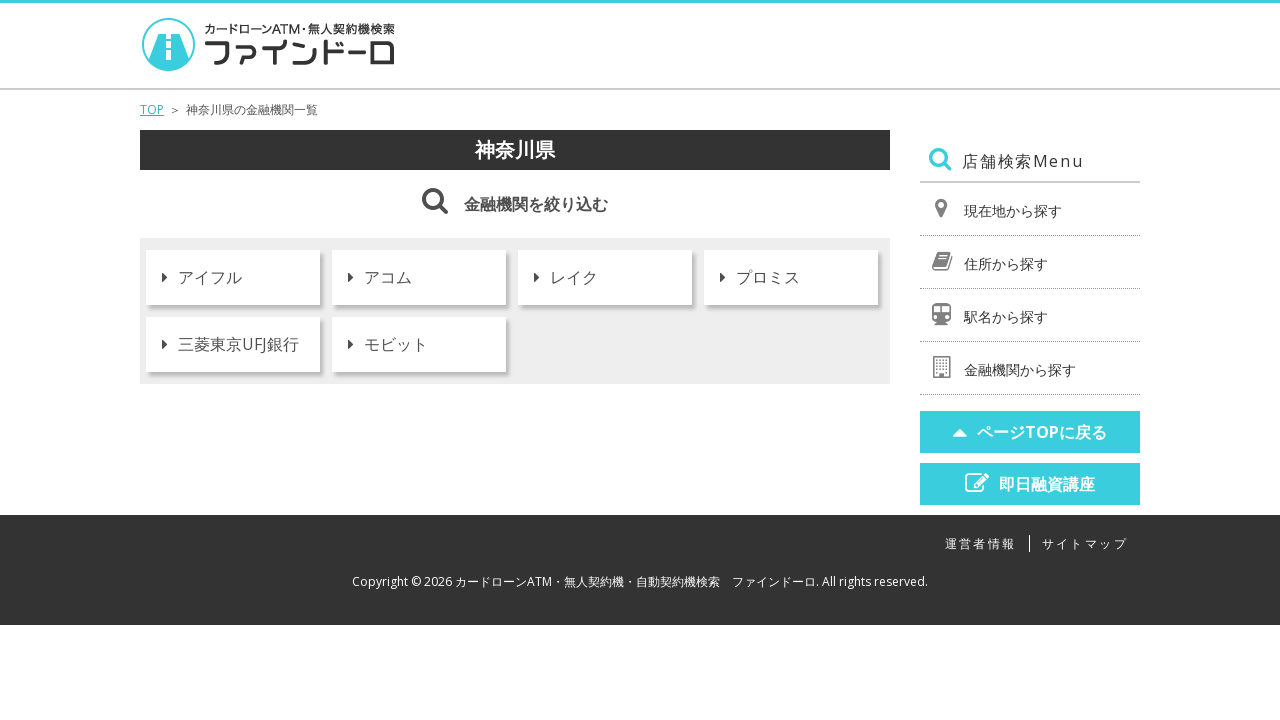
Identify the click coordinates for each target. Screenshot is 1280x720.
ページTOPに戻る (1030, 431)
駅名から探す (988, 314)
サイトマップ (1085, 543)
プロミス (760, 277)
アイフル (202, 277)
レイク (566, 277)
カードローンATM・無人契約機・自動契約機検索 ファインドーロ (635, 581)
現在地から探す (995, 208)
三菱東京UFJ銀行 (230, 344)
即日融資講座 (1030, 483)
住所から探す (988, 261)
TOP (152, 109)
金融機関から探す (1002, 367)
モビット (388, 344)
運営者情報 (981, 543)
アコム (380, 277)
